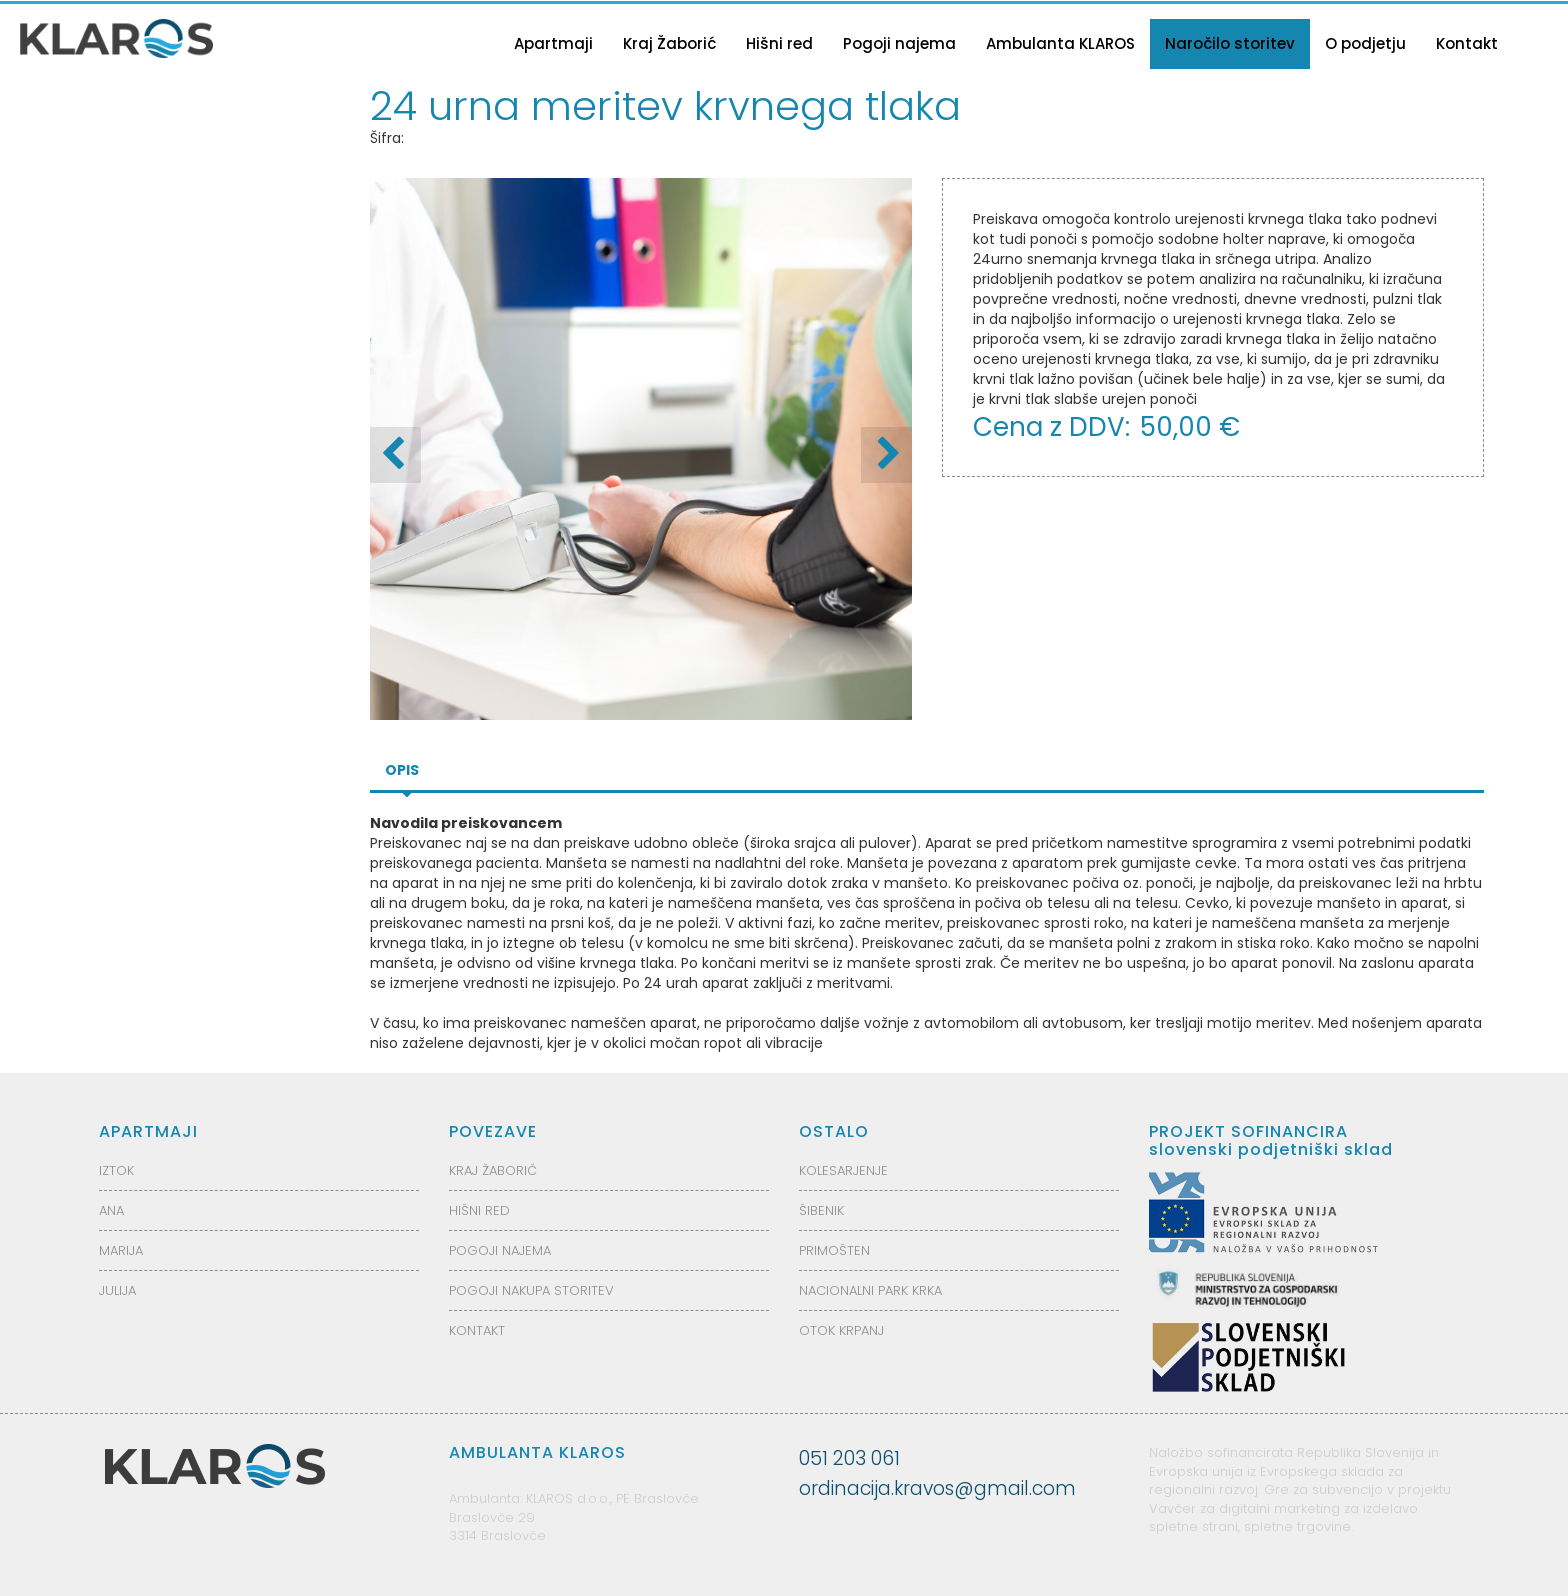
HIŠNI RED (479, 1210)
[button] (886, 455)
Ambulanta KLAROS (1060, 43)
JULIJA (117, 1290)
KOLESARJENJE (843, 1170)
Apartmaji (553, 43)
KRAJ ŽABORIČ (493, 1170)
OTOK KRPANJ (841, 1330)
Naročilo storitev (1230, 43)
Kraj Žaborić (669, 43)
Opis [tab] (402, 770)
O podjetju (1365, 43)
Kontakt (1467, 43)
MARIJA (121, 1250)
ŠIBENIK (821, 1210)
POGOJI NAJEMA (500, 1250)
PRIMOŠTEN (834, 1250)
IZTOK (116, 1170)
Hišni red (779, 43)
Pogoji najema (899, 43)
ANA (111, 1210)
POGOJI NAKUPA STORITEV (531, 1290)
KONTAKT (477, 1330)
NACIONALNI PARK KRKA (870, 1290)
